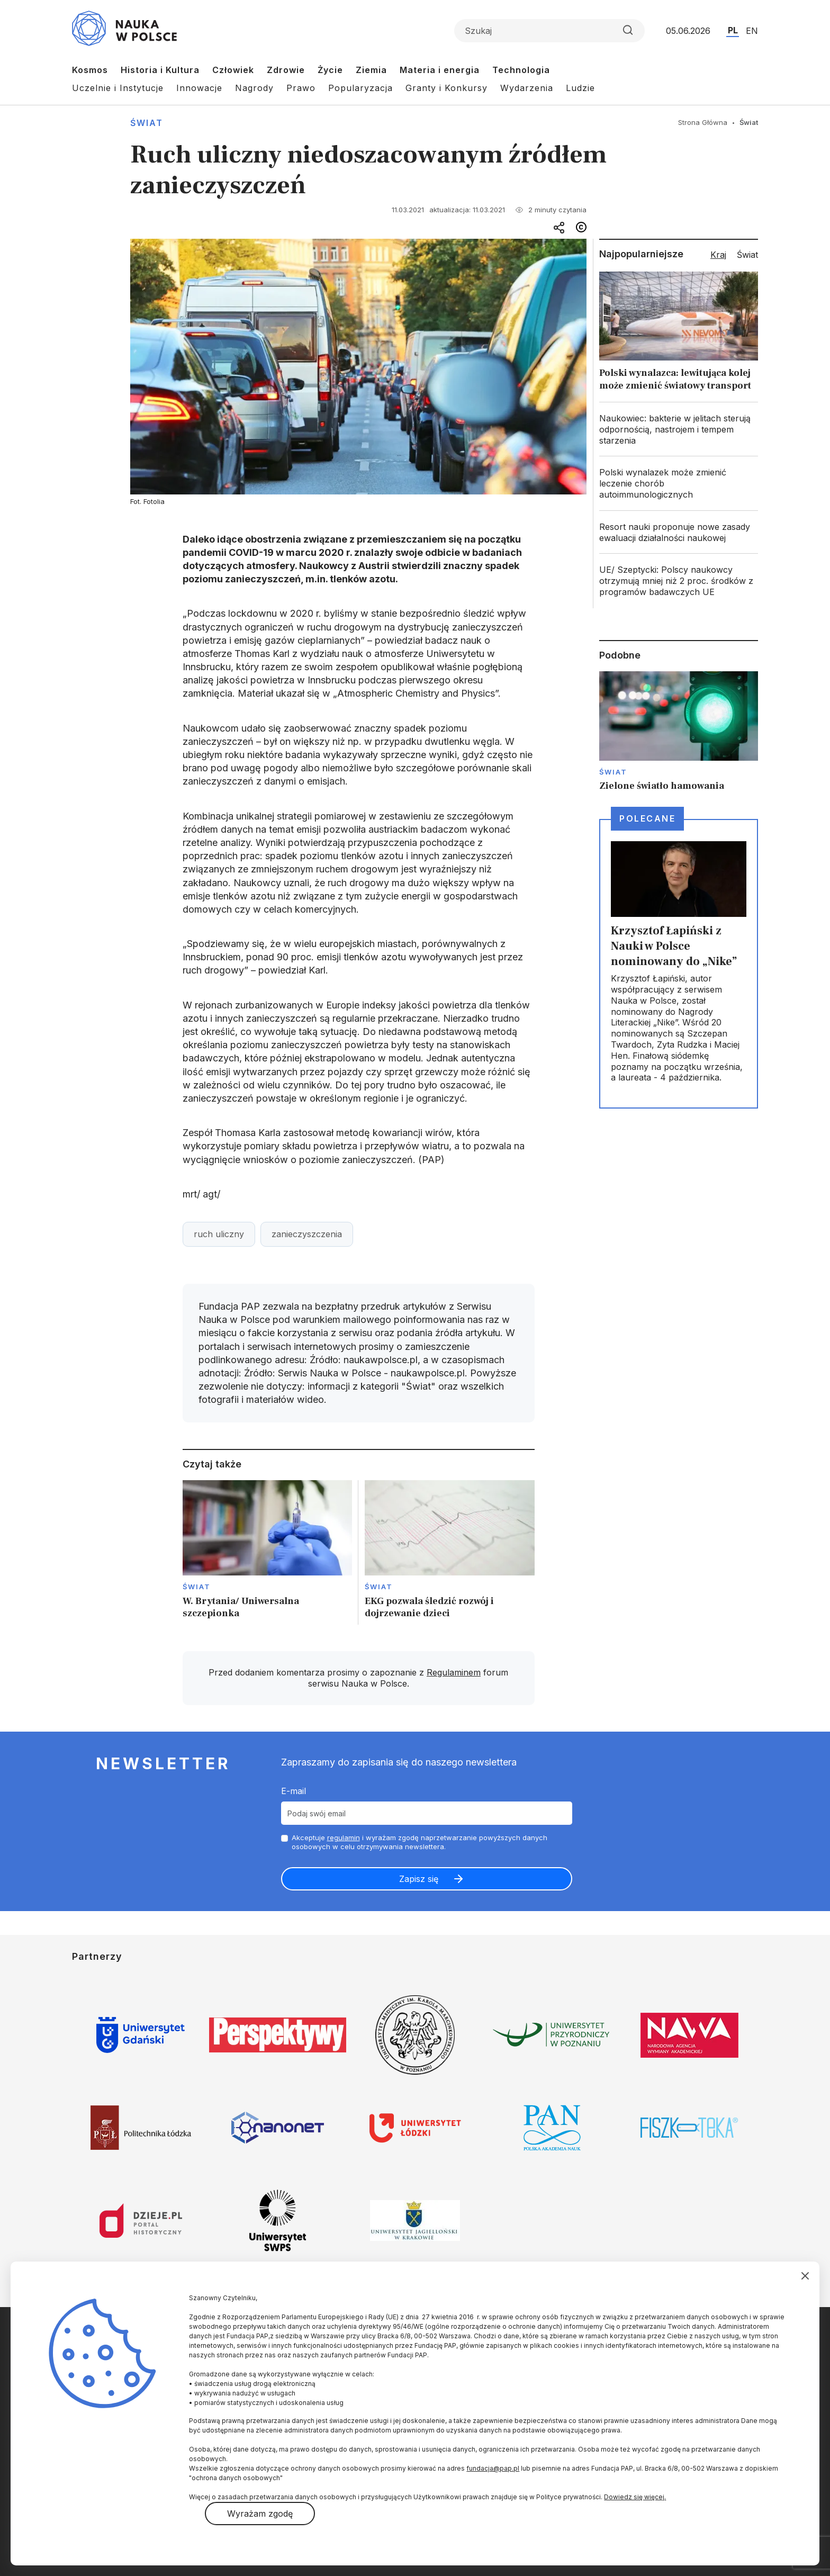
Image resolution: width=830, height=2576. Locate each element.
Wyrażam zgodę (260, 2513)
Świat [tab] (747, 254)
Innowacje (199, 88)
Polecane (647, 818)
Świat (146, 123)
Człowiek (233, 70)
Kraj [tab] (718, 254)
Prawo (300, 88)
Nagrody (254, 88)
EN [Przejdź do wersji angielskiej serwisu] (752, 30)
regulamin (343, 1837)
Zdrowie (286, 70)
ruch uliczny (219, 1234)
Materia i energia (440, 70)
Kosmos (90, 70)
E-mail (293, 1791)
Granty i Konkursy (446, 88)
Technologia (521, 70)
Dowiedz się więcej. (635, 2497)
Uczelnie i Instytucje (118, 88)
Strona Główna (702, 122)
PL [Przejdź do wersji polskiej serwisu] (733, 30)
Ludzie (580, 88)
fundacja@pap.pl (492, 2468)
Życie (330, 70)
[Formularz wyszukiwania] (549, 30)
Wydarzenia (526, 88)
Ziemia (371, 70)
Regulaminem (454, 1672)
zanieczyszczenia (307, 1234)
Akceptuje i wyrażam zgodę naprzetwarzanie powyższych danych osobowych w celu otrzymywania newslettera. (419, 1842)
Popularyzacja (360, 88)
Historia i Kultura (160, 70)
